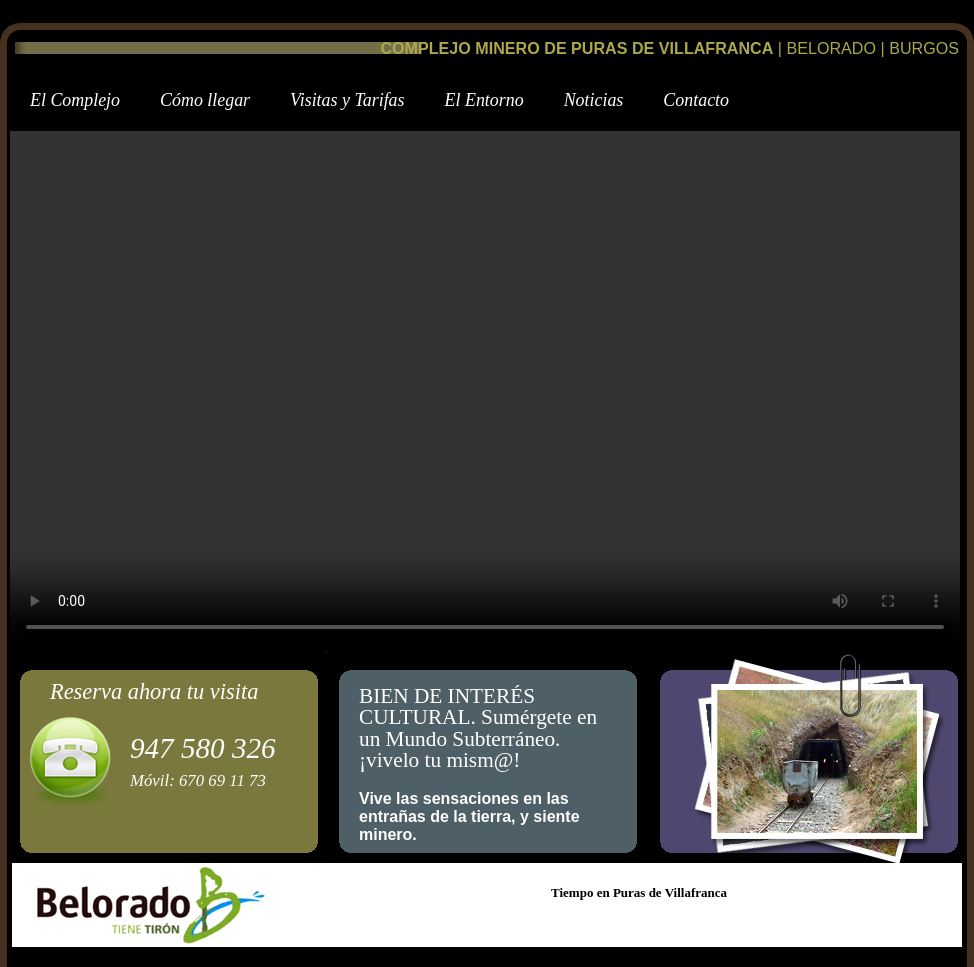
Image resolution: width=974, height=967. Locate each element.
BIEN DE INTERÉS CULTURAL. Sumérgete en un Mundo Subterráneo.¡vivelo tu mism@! (478, 728)
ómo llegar (205, 100)
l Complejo (75, 100)
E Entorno (484, 100)
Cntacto (696, 100)
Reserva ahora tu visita (154, 691)
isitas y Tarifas (347, 100)
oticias (594, 100)
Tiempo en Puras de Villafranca (639, 892)
